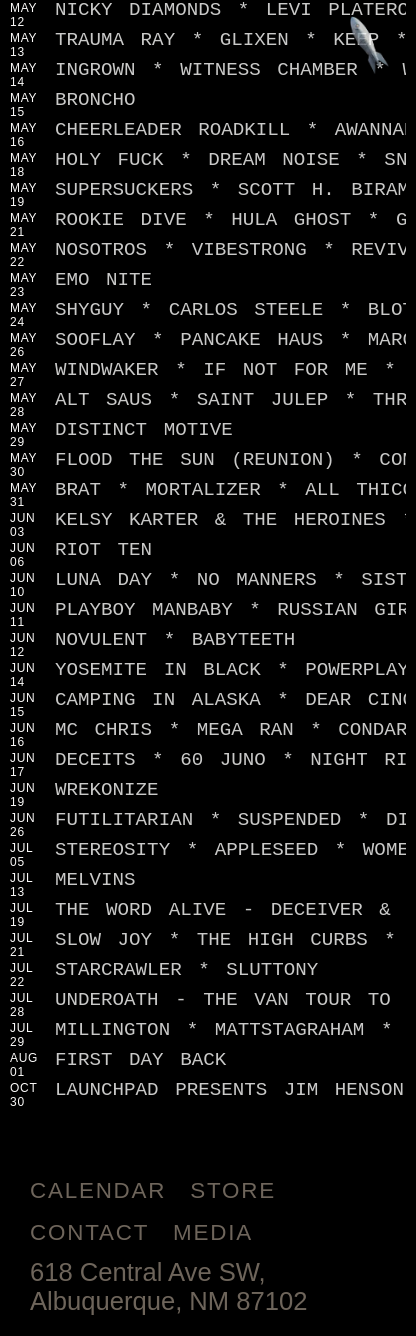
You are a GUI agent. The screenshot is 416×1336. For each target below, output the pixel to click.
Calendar (98, 1190)
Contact (89, 1232)
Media (213, 1232)
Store (233, 1190)
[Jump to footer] (369, 46)
